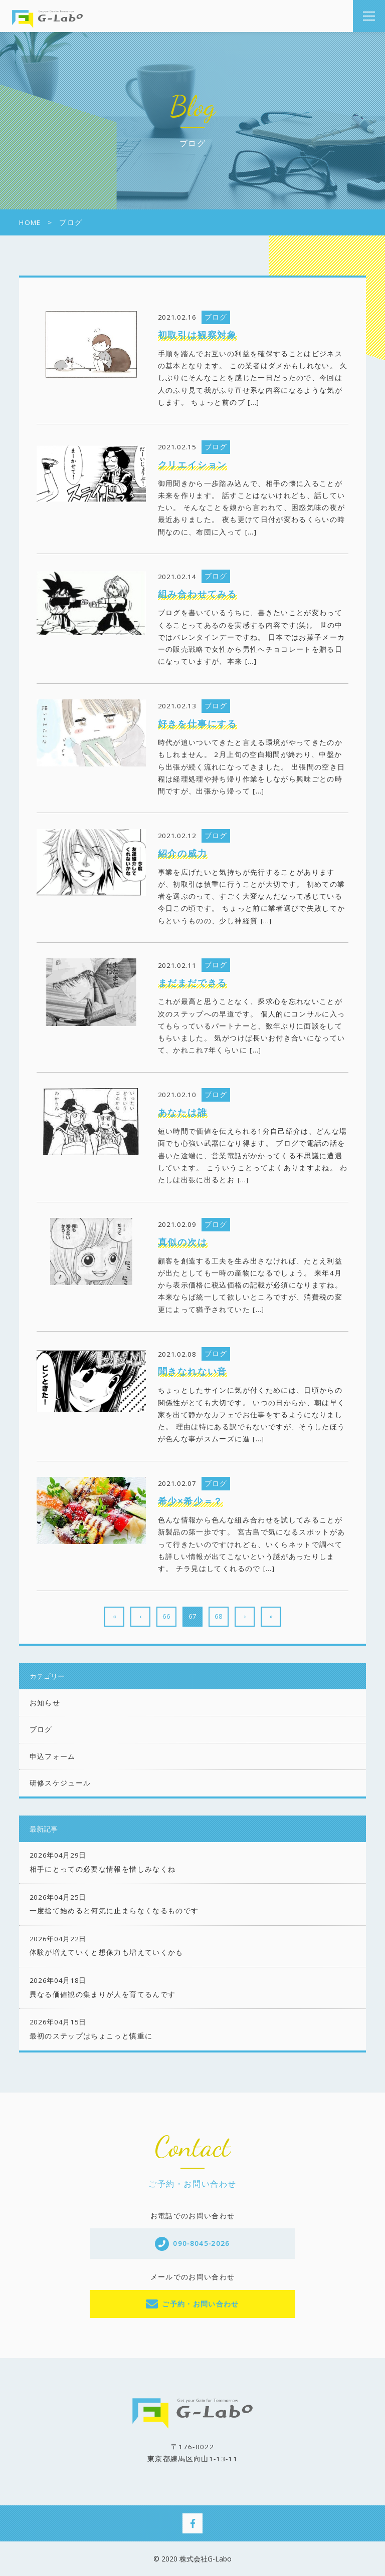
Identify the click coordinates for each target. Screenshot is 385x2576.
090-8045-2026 (201, 2243)
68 (219, 1616)
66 (166, 1616)
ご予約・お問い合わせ (200, 2303)
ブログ (41, 1729)
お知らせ (45, 1702)
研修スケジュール (60, 1782)
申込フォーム (53, 1756)
